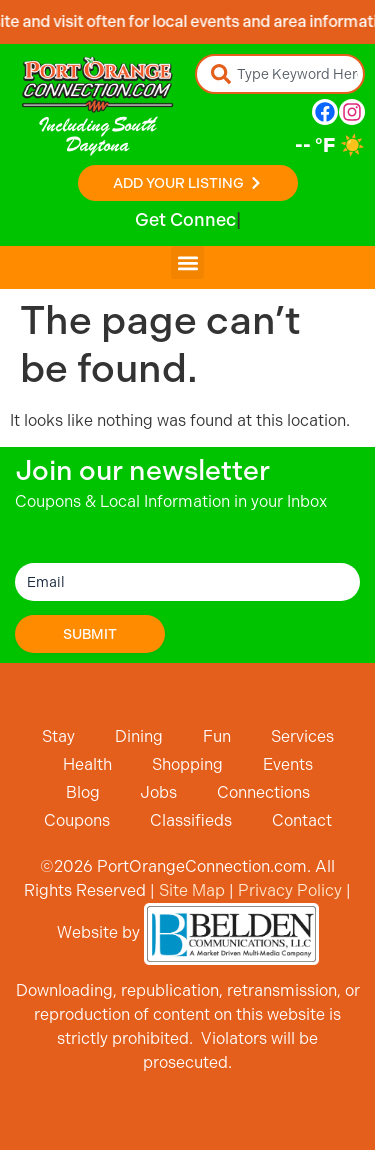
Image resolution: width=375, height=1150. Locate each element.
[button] (187, 262)
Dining (139, 736)
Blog (83, 792)
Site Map (192, 890)
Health (87, 764)
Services (302, 736)
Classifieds (191, 820)
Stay (58, 736)
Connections (263, 792)
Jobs (158, 792)
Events (288, 764)
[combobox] (280, 74)
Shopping (187, 764)
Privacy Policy (290, 890)
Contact (302, 820)
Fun (217, 736)
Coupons (77, 820)
